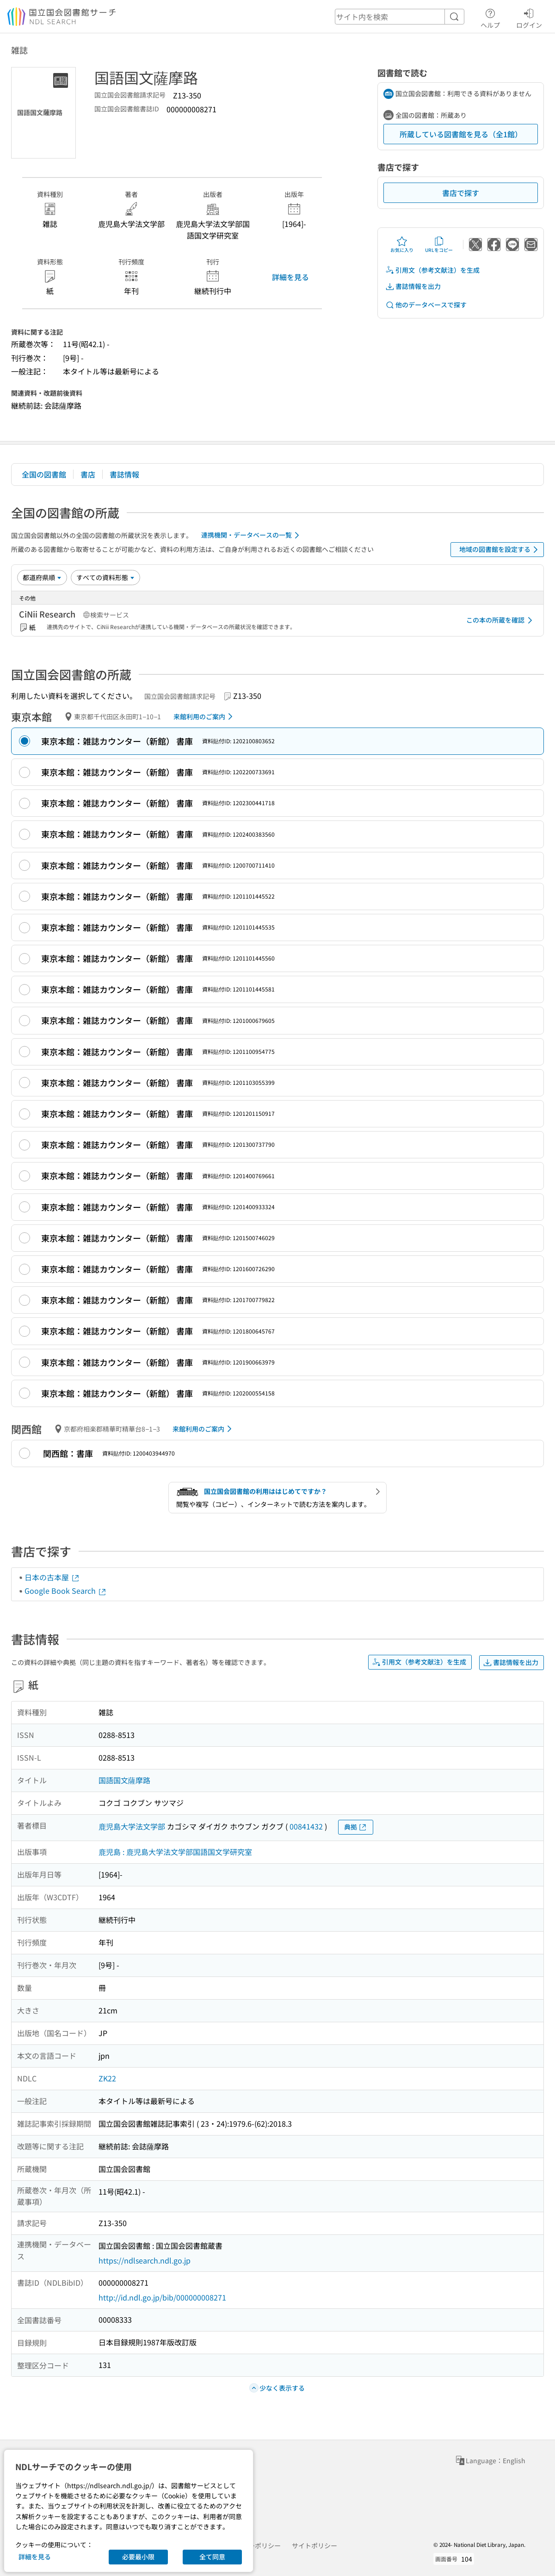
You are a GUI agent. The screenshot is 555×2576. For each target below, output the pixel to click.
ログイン (529, 17)
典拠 (355, 1827)
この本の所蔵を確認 (501, 620)
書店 (87, 474)
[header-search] (399, 16)
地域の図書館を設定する (500, 549)
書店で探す (460, 192)
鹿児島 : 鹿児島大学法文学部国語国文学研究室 (175, 1851)
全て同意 (212, 2556)
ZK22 (107, 2078)
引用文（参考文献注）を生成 (432, 270)
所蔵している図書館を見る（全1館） (461, 134)
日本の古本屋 (52, 1577)
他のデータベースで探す (426, 305)
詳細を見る (290, 276)
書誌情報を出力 (413, 286)
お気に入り (401, 244)
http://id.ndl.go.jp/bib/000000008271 (162, 2297)
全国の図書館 (44, 474)
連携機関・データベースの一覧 (251, 535)
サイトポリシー (314, 2545)
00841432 (306, 1826)
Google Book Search (66, 1590)
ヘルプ (490, 17)
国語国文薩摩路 (124, 1780)
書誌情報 (124, 474)
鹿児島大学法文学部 (132, 1826)
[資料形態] (105, 577)
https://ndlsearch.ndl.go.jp (145, 2260)
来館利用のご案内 (204, 716)
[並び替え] (42, 577)
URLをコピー (439, 244)
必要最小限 (138, 2556)
